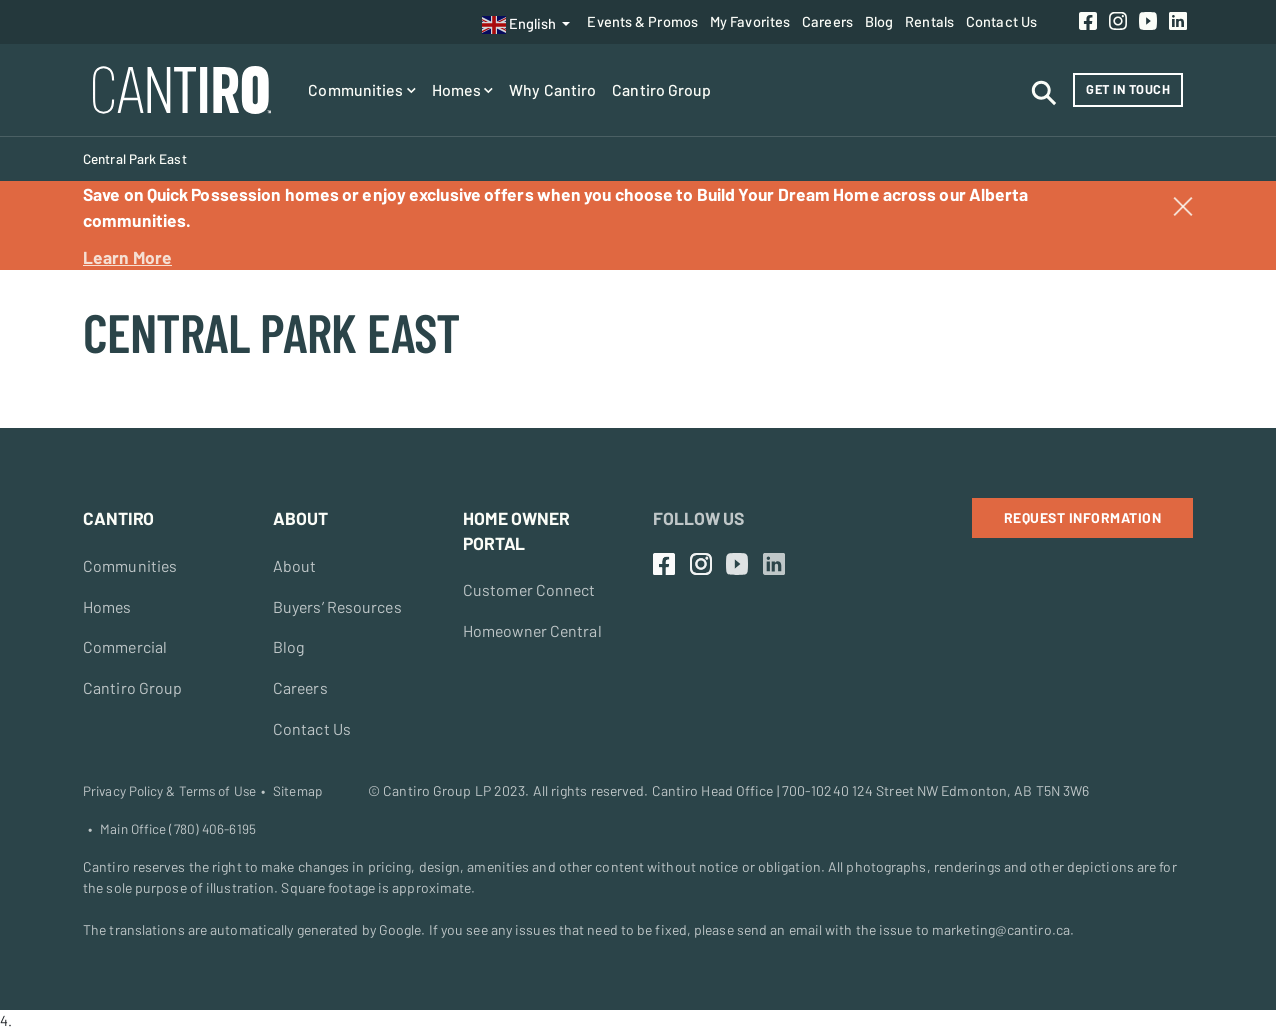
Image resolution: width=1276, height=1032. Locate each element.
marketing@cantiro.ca (1001, 930)
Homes (463, 89)
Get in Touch (1128, 89)
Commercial (125, 647)
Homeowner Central (534, 630)
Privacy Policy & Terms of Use (169, 791)
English (519, 25)
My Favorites (750, 21)
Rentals (929, 21)
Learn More (127, 257)
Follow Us (698, 518)
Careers (827, 21)
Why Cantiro (552, 89)
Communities (361, 89)
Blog (879, 21)
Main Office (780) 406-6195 (178, 830)
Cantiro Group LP (437, 790)
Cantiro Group (661, 89)
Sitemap (297, 791)
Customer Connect (530, 589)
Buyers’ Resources (339, 606)
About (295, 565)
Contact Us (1001, 21)
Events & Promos (642, 21)
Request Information (1083, 517)
